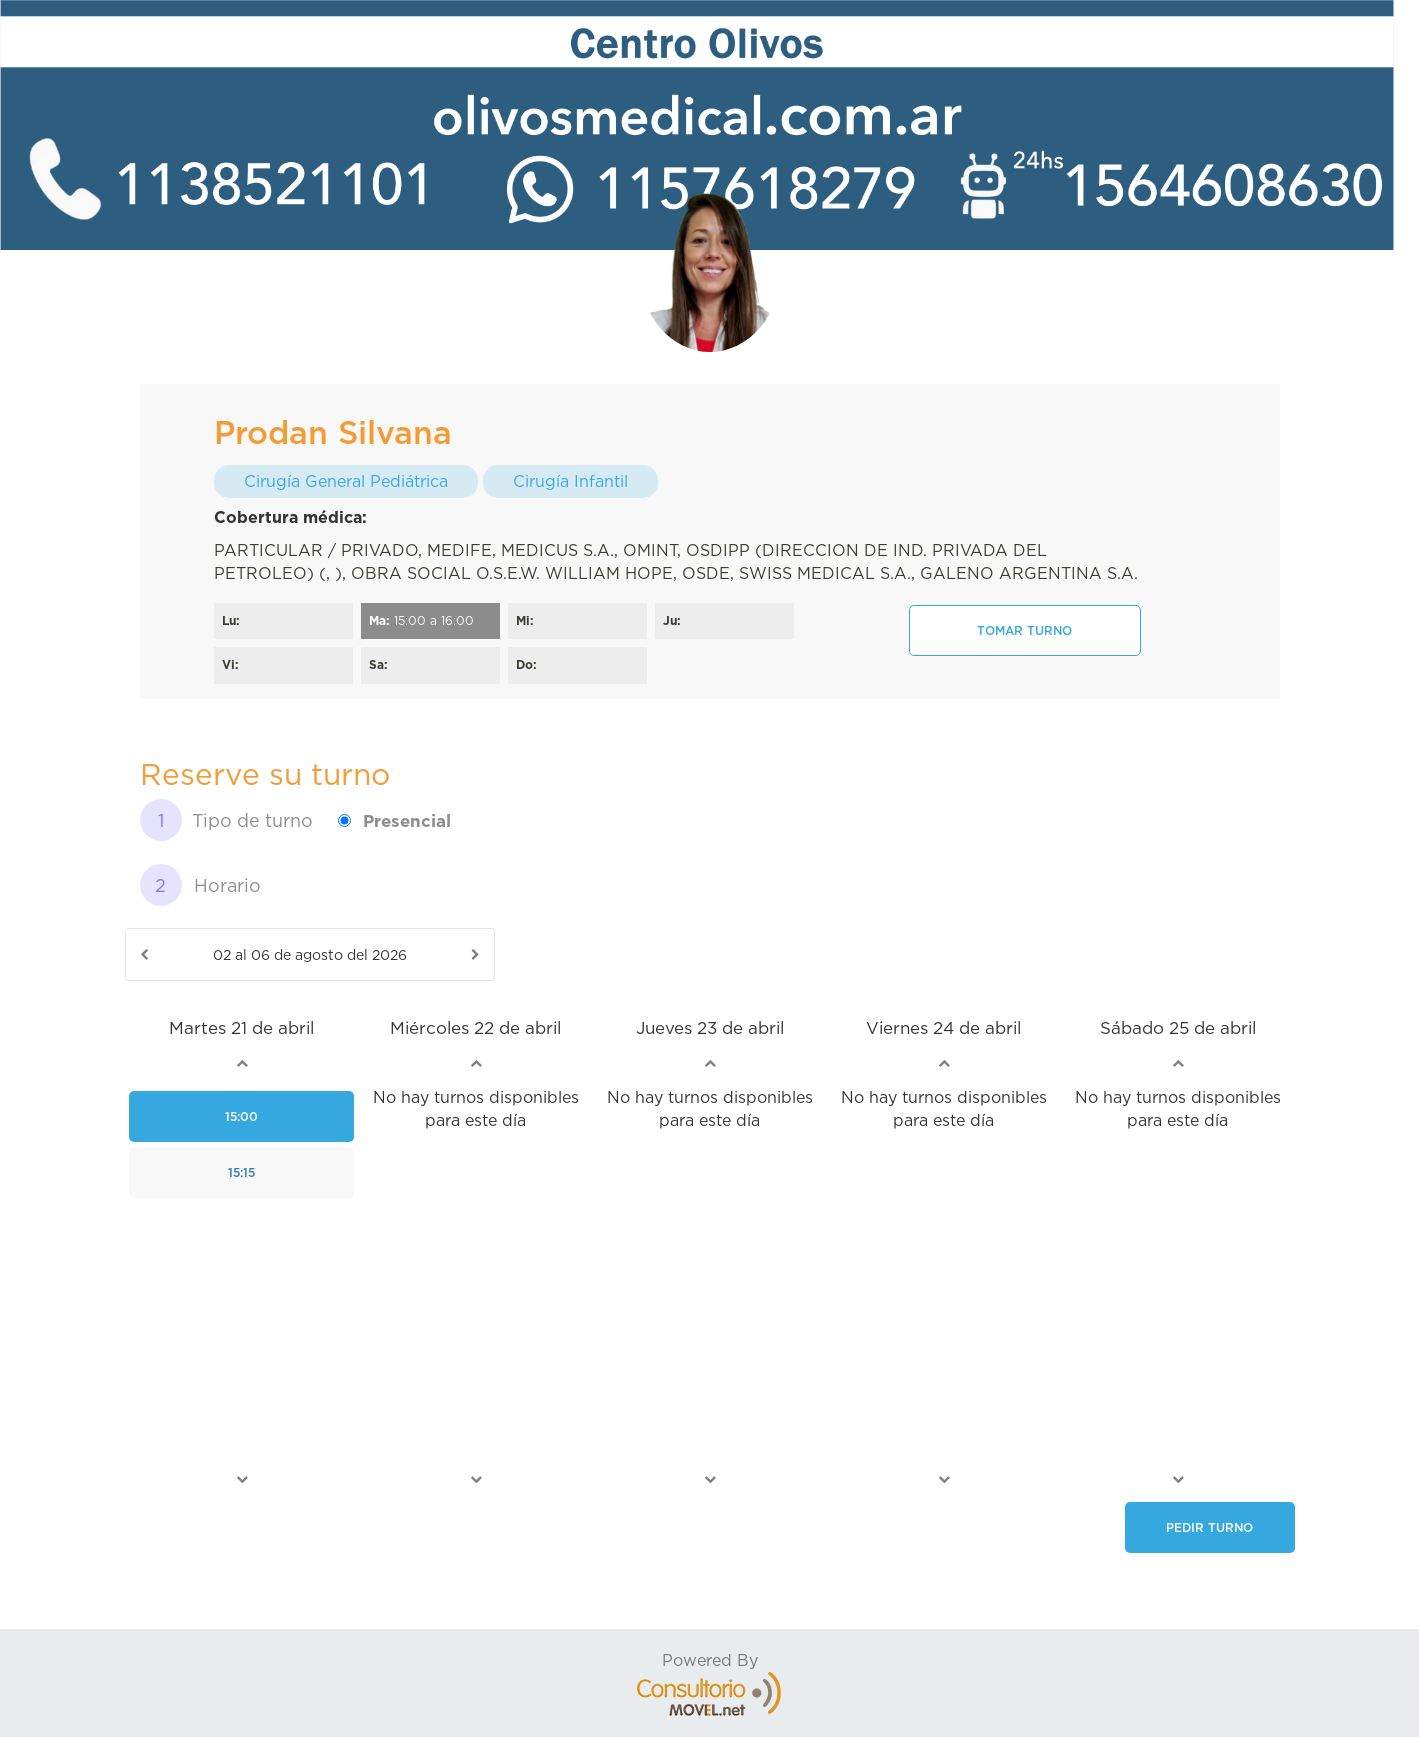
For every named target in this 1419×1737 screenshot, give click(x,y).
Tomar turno (1024, 630)
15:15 (241, 1172)
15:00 (241, 1116)
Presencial (407, 820)
